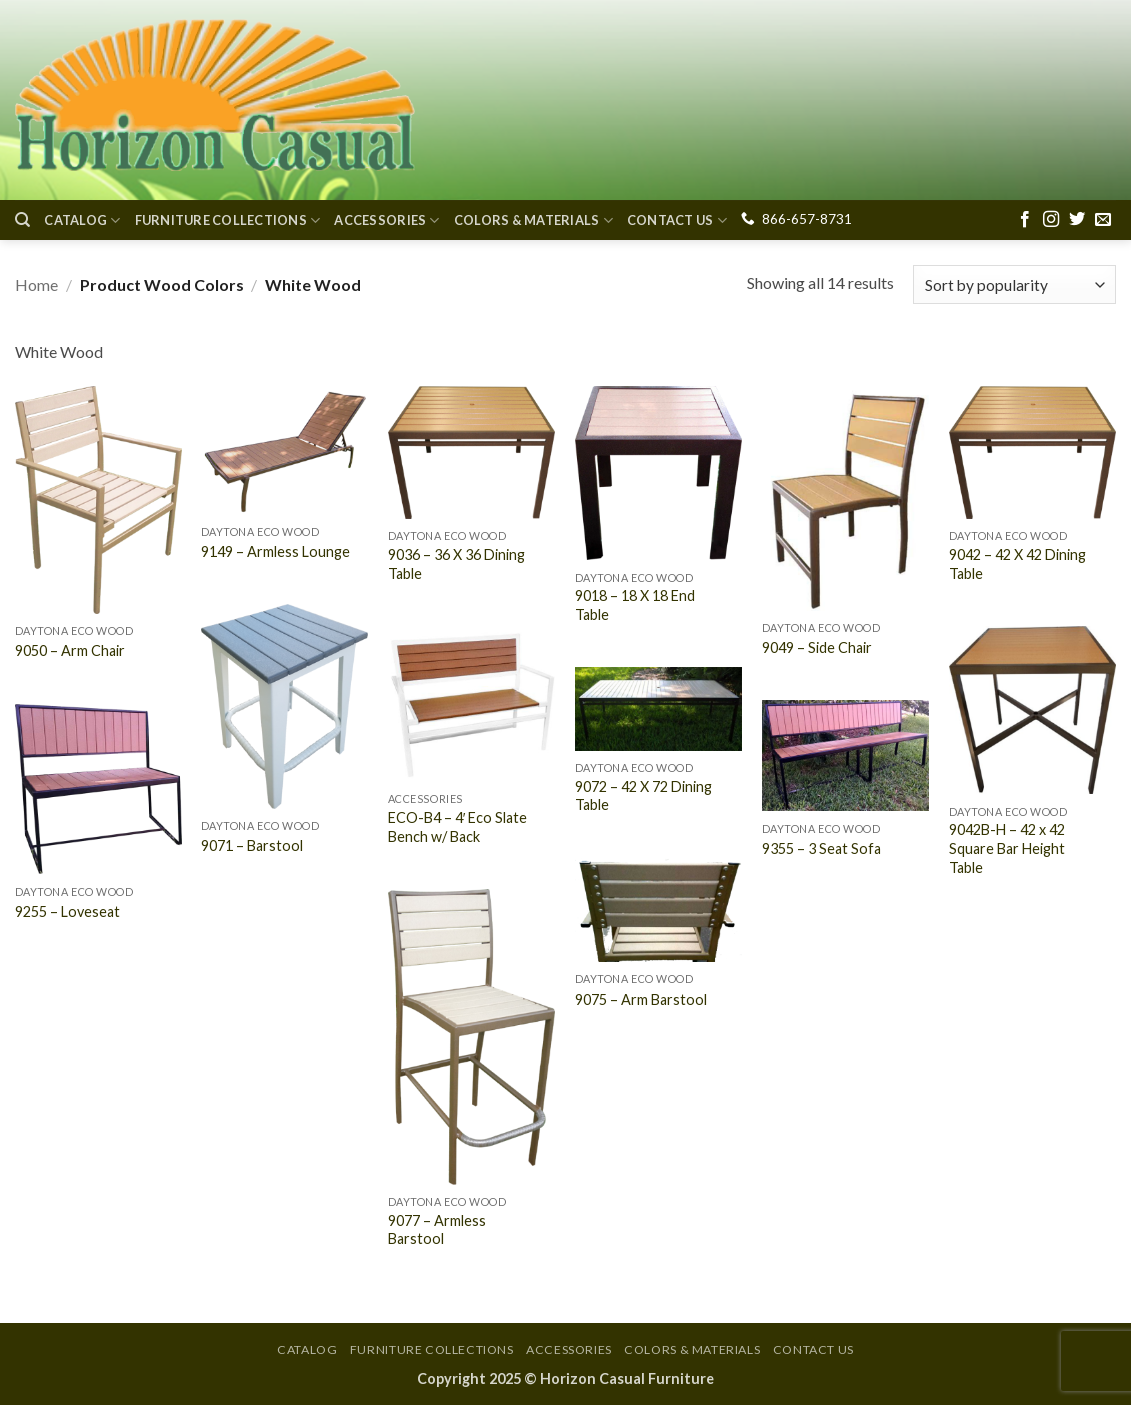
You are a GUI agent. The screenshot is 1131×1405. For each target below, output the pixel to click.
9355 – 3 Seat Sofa (821, 848)
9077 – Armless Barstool (437, 1230)
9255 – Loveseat (67, 911)
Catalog (82, 220)
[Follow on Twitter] (1077, 220)
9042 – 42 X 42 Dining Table (1017, 564)
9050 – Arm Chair (70, 650)
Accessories (386, 220)
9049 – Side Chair (817, 647)
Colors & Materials (533, 220)
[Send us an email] (1103, 220)
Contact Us (677, 220)
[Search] (22, 220)
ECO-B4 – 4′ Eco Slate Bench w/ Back (458, 827)
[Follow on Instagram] (1051, 220)
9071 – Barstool (252, 845)
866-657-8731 (807, 219)
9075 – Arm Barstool (641, 999)
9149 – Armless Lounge (275, 551)
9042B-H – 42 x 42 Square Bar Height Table (1007, 848)
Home (36, 284)
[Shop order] (1014, 284)
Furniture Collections (228, 220)
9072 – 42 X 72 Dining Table (643, 796)
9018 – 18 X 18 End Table (635, 605)
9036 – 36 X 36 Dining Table (456, 564)
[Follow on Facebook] (1025, 220)
